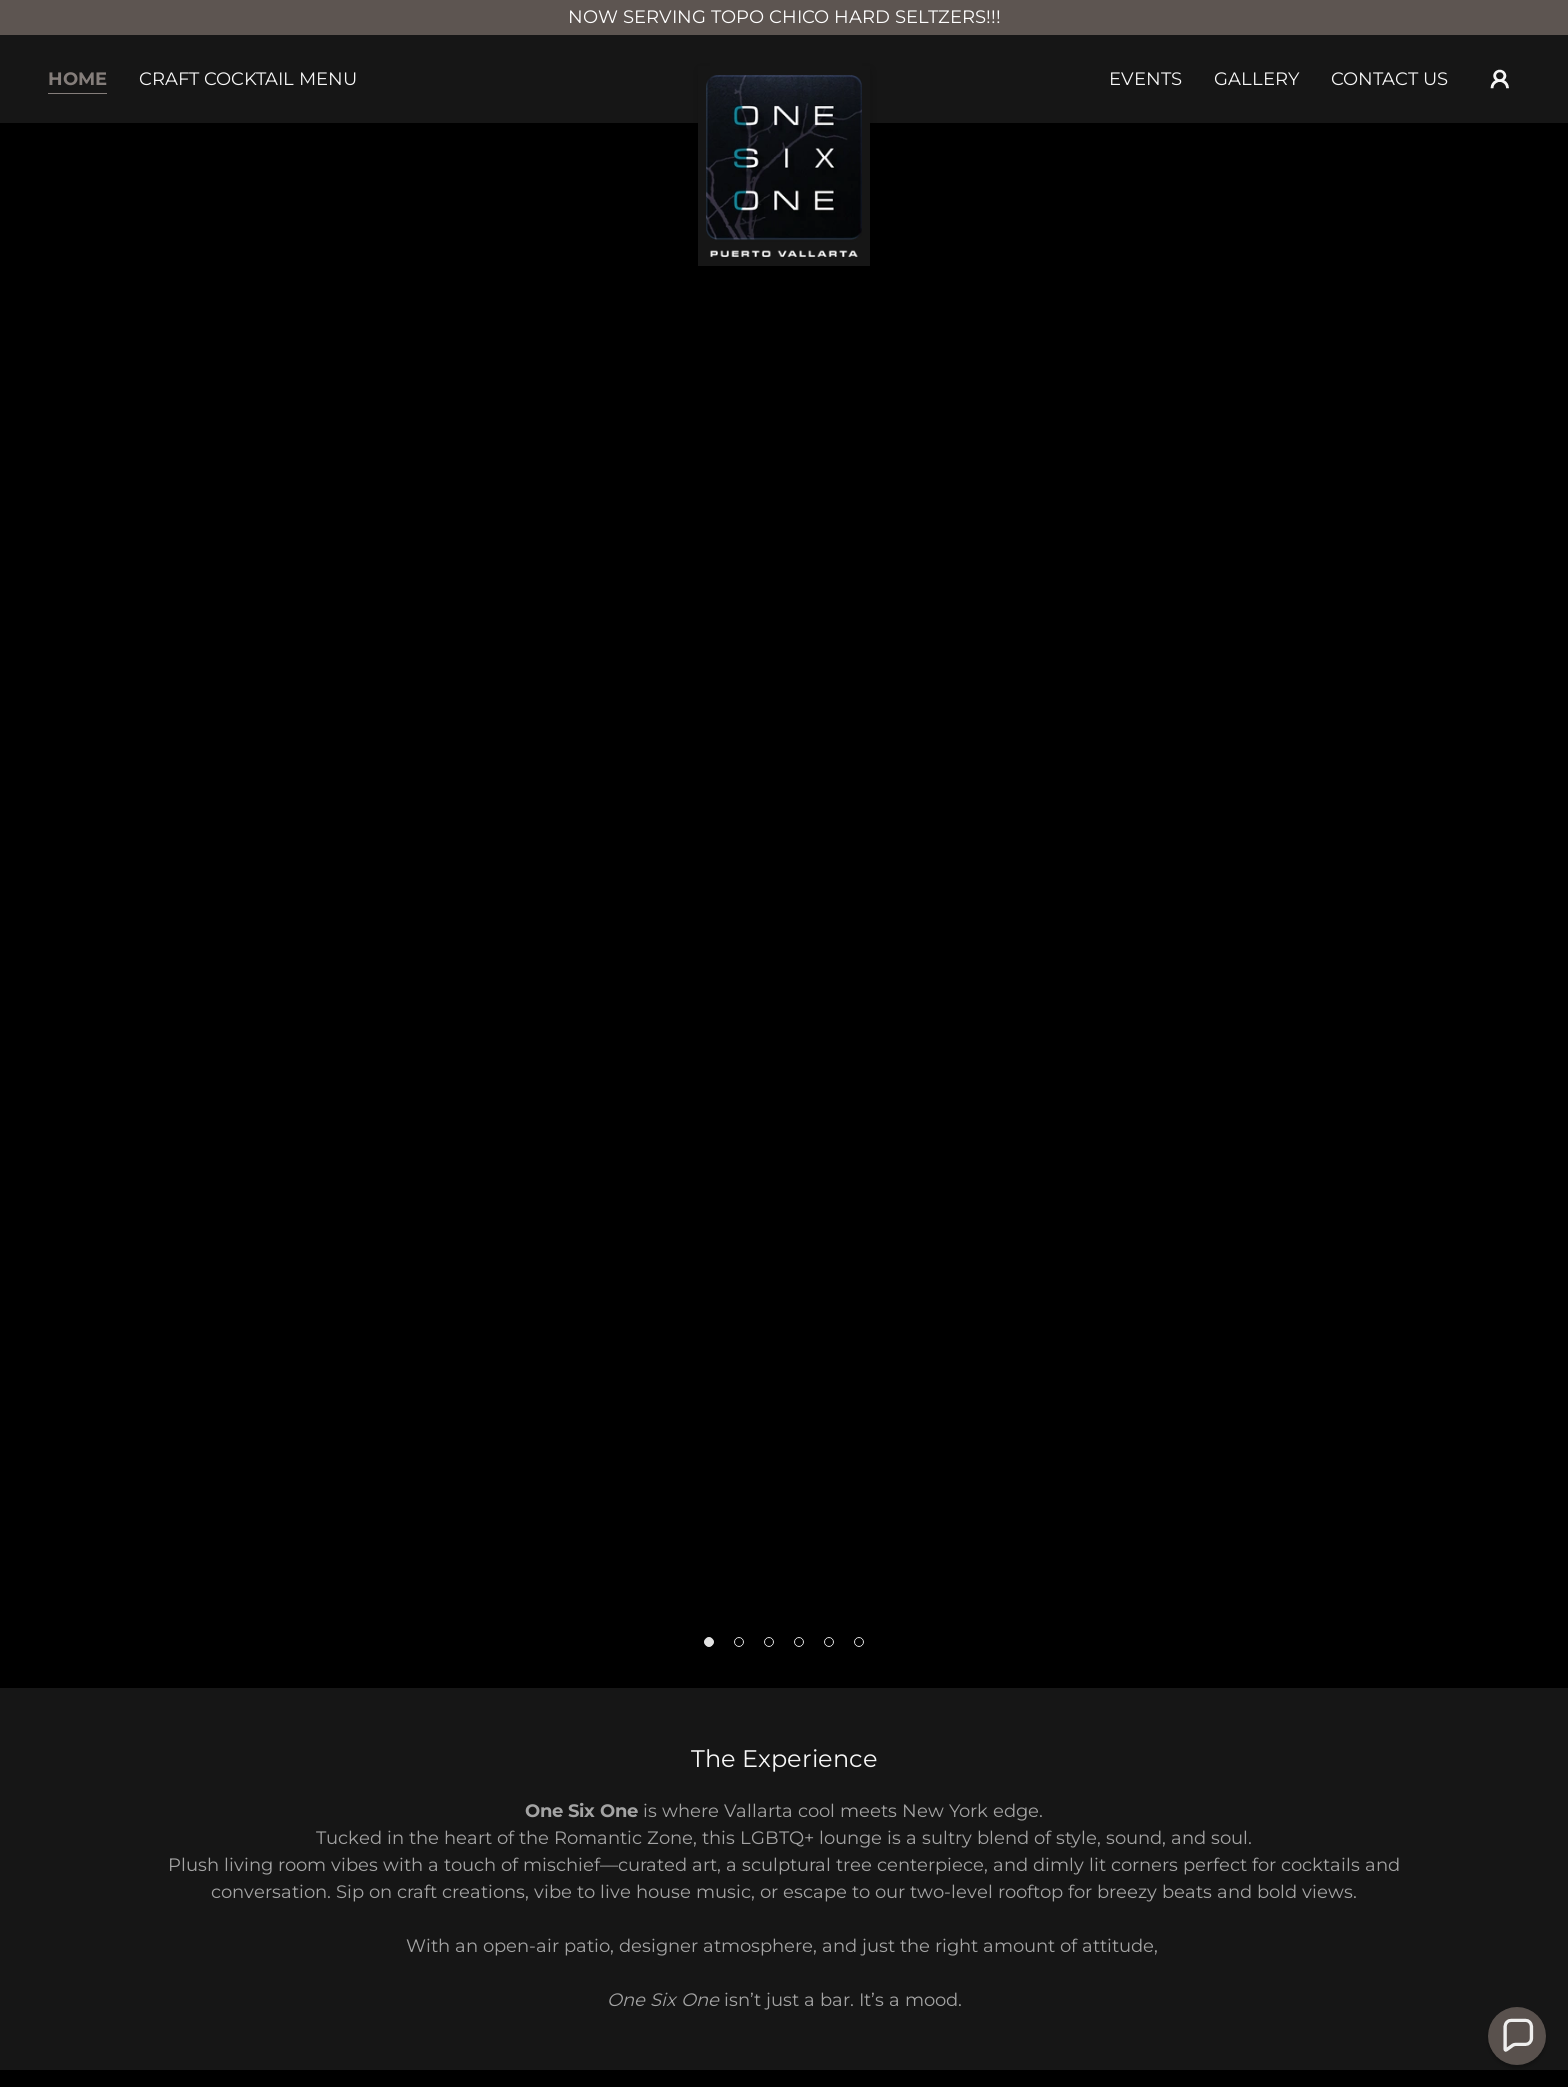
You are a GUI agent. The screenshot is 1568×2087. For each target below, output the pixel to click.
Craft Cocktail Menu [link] (248, 79)
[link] (784, 75)
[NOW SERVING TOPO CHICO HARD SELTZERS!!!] (784, 17)
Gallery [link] (1256, 79)
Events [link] (1145, 79)
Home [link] (77, 79)
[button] (1500, 79)
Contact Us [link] (1389, 79)
